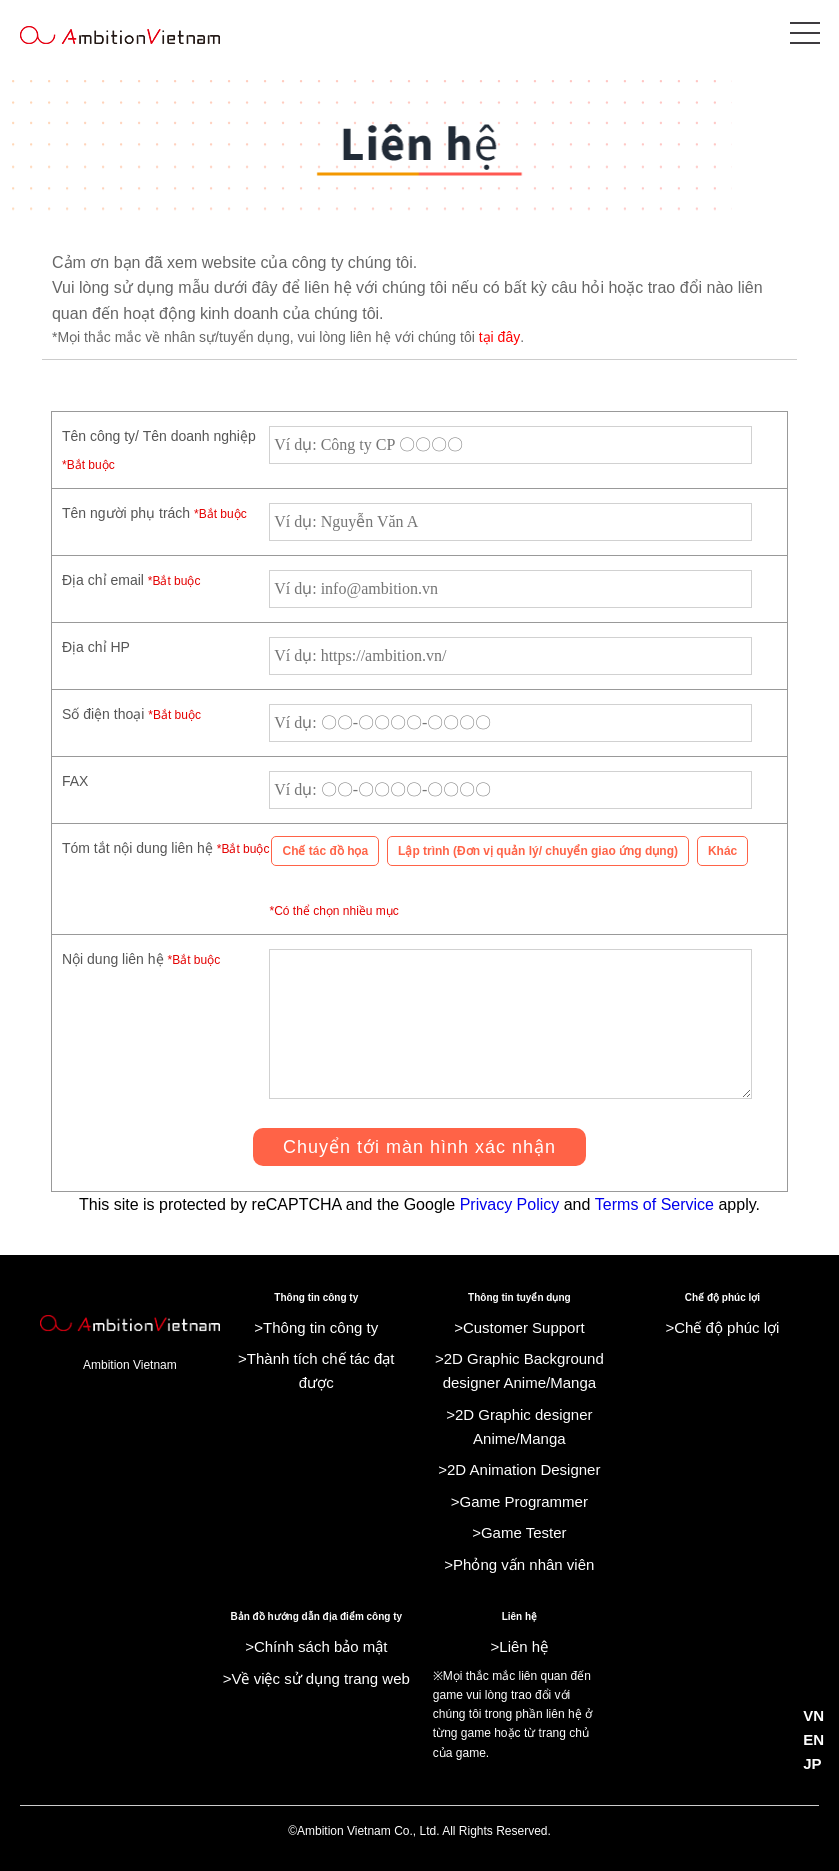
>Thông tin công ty (316, 1327)
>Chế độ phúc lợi (722, 1327)
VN (813, 1715)
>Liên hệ (520, 1646)
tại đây (499, 337)
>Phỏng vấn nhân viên (519, 1564)
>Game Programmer (519, 1501)
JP (812, 1763)
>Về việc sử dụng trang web (316, 1678)
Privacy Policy (510, 1204)
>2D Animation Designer (519, 1469)
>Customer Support (519, 1327)
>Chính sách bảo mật (316, 1646)
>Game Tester (519, 1532)
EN (813, 1739)
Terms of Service (654, 1204)
